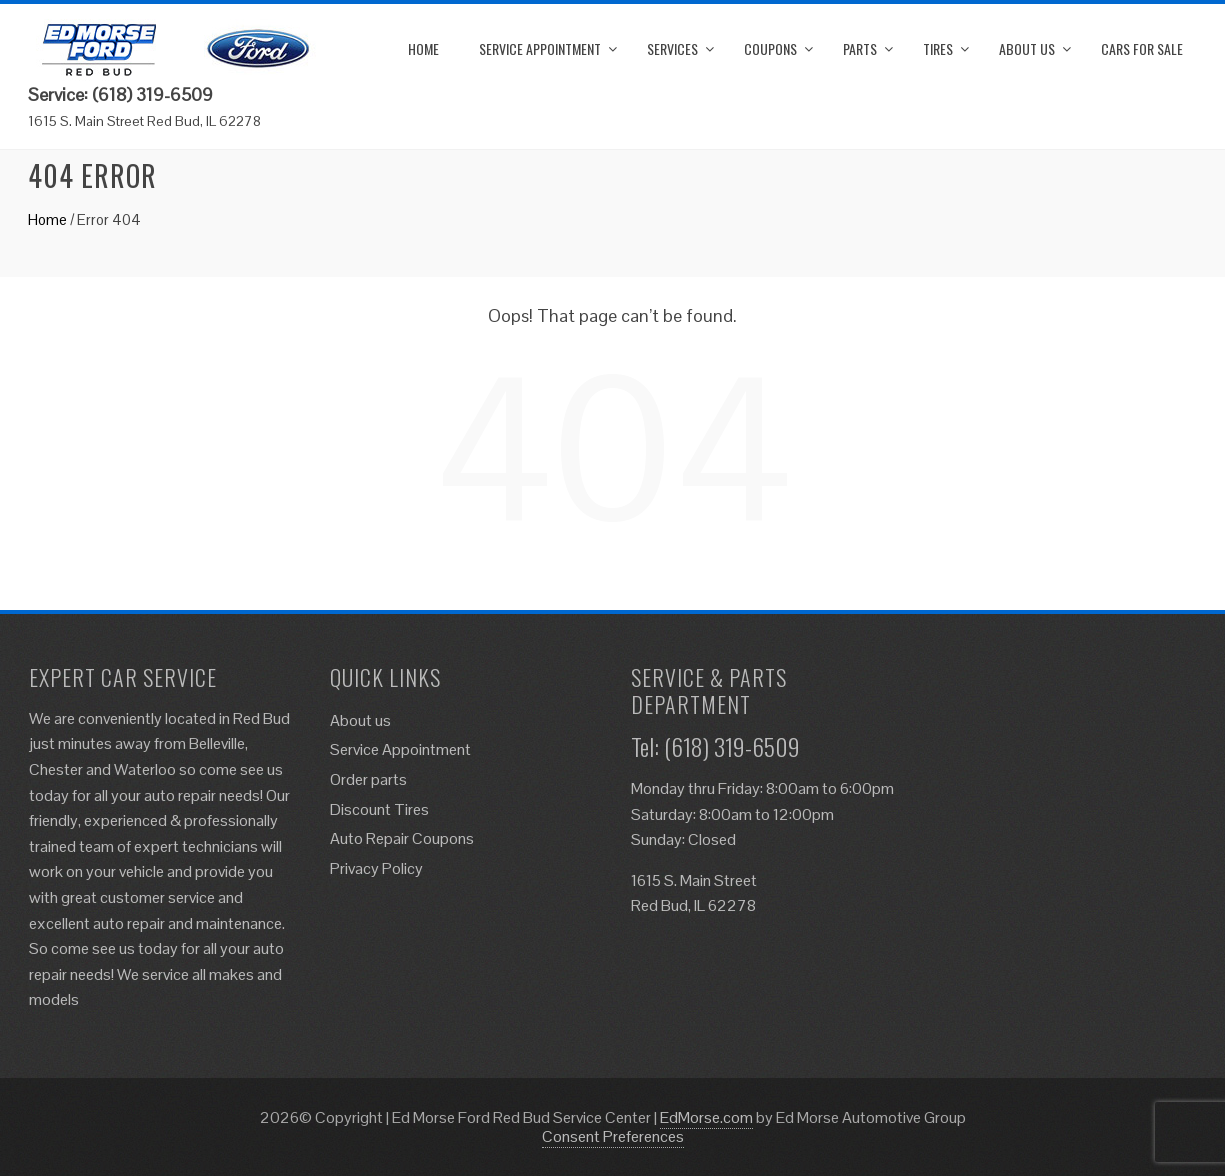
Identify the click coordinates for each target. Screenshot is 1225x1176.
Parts (860, 48)
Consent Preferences (613, 1136)
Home (423, 48)
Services (672, 48)
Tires (938, 48)
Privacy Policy (376, 868)
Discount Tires (379, 809)
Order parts (368, 779)
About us (1027, 48)
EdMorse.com (706, 1117)
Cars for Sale (1142, 48)
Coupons (770, 48)
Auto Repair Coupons (402, 838)
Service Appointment (540, 48)
